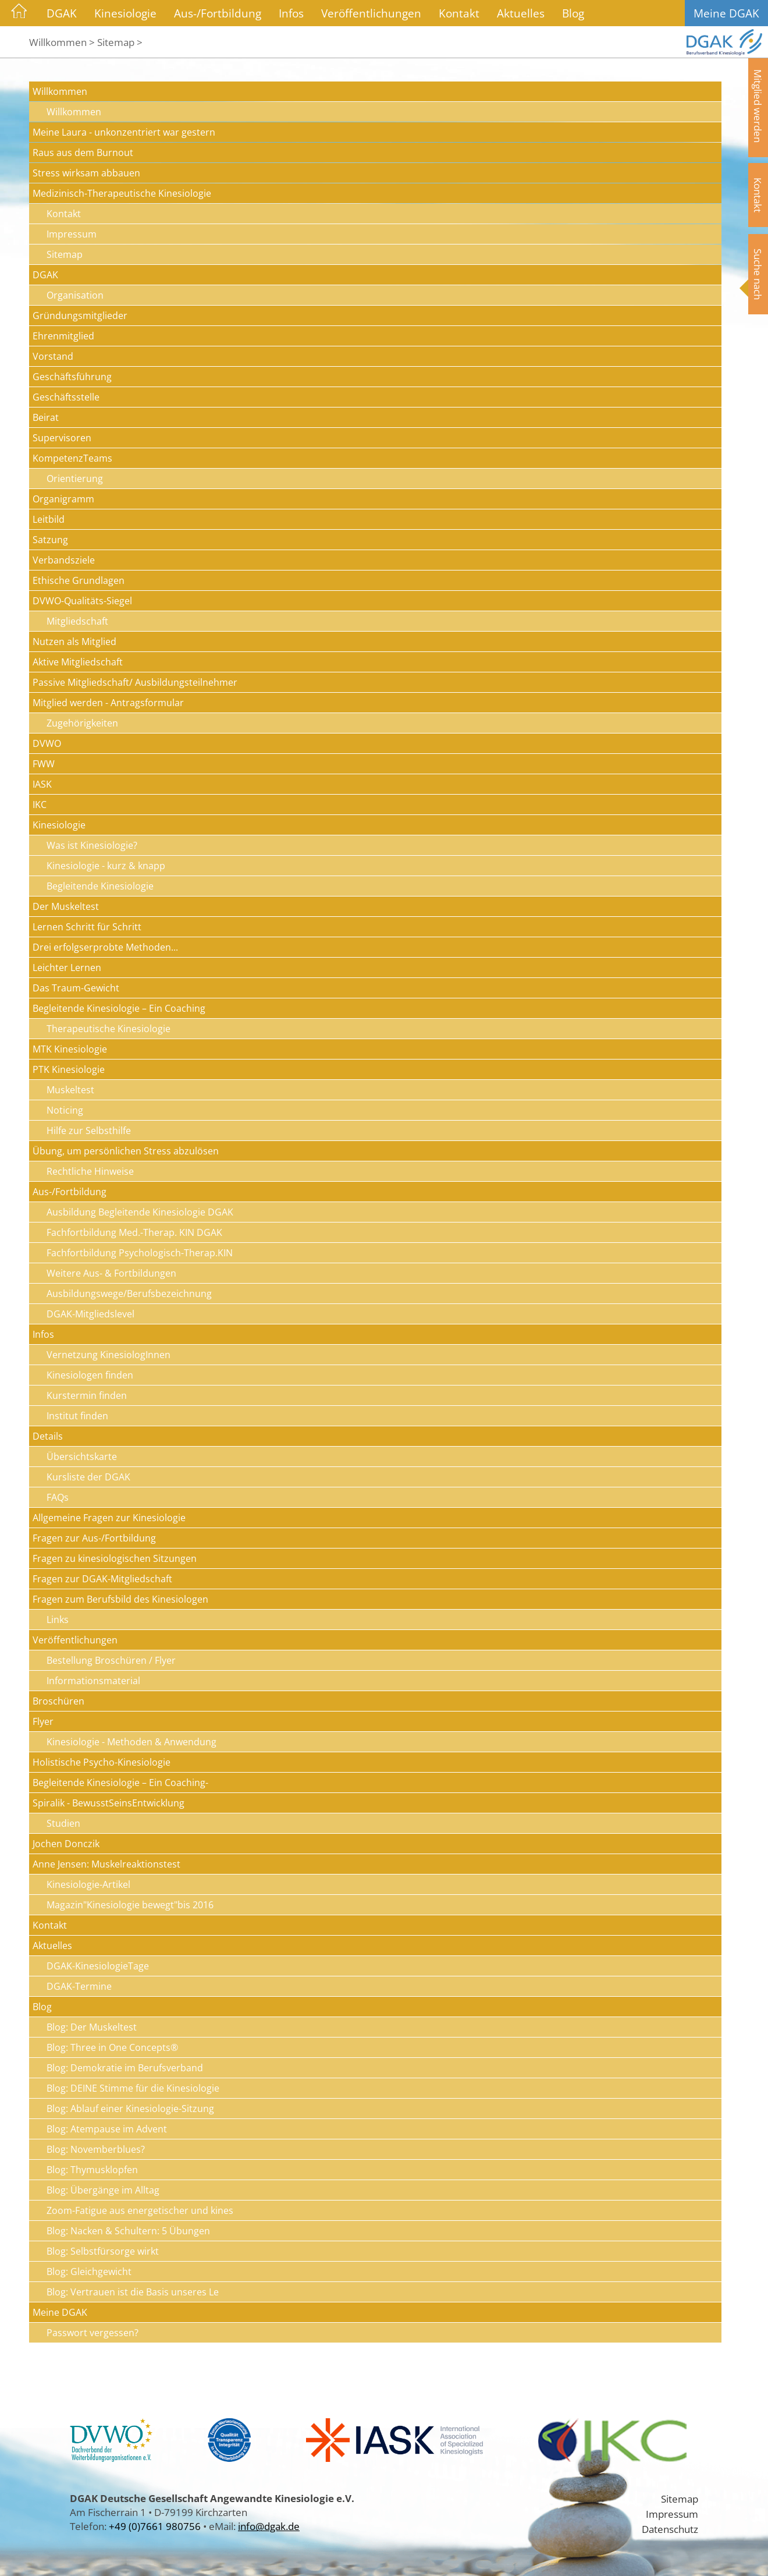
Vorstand (53, 356)
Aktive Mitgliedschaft (78, 661)
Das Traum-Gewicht (76, 987)
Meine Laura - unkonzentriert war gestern (124, 132)
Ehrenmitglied (63, 335)
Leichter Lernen (67, 967)
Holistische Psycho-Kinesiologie (101, 1762)
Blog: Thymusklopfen (92, 2169)
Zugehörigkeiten (82, 723)
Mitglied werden (758, 106)
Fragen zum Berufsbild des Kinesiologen (120, 1599)
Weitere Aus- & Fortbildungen (111, 1273)
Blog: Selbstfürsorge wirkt (103, 2251)
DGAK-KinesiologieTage (98, 1966)
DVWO (47, 743)
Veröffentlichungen (371, 13)
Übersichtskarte (82, 1456)
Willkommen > (62, 42)
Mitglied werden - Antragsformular (108, 702)
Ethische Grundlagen (79, 580)
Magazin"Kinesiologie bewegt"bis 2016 (130, 1904)
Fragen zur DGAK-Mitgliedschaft (102, 1578)
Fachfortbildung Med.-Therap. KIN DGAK (134, 1232)
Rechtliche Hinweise (90, 1171)
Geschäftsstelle (66, 397)
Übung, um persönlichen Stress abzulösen (126, 1151)
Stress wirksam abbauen (86, 172)
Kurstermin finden (87, 1395)
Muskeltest (70, 1089)
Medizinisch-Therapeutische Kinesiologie (122, 193)
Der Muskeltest (66, 906)
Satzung (50, 539)
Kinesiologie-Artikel (88, 1884)
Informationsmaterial (93, 1680)
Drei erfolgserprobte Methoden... (105, 947)
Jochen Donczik (66, 1843)
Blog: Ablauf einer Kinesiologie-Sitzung (130, 2108)
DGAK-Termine (79, 1986)
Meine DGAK (726, 13)
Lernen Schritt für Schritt (87, 926)
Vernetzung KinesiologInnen (108, 1354)
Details (48, 1436)
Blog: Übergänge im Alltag (103, 2190)
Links (58, 1619)
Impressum (72, 234)
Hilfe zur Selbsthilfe (89, 1130)
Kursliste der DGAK (88, 1477)
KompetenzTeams (72, 458)
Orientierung (75, 478)
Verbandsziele (64, 560)
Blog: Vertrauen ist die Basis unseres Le (133, 2292)
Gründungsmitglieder (80, 315)
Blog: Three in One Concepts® (112, 2047)
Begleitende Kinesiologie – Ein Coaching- (120, 1782)
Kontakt (459, 13)
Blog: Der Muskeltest (92, 2027)
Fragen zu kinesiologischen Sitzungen (115, 1558)
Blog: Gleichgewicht (89, 2271)
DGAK (62, 13)
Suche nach (758, 274)
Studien (63, 1823)
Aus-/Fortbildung (217, 13)
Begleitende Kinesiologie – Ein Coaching (119, 1008)
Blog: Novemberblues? (96, 2149)
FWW (44, 763)
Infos (291, 13)
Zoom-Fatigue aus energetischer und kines (140, 2210)
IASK (42, 784)
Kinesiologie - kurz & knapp (106, 865)
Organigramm (63, 498)
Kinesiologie (125, 13)
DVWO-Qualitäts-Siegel (82, 600)
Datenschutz (670, 2529)
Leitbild (49, 519)
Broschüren (58, 1701)
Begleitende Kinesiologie (100, 886)
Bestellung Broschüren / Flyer (111, 1660)
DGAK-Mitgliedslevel (90, 1314)
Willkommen (60, 91)
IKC (40, 804)
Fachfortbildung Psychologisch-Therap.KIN (140, 1252)
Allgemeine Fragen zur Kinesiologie (109, 1517)
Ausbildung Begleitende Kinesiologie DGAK (140, 1212)
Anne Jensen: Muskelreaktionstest (106, 1864)
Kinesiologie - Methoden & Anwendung (131, 1741)
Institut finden (77, 1415)
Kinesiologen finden (90, 1375)
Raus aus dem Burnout (83, 152)
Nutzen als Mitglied (74, 641)
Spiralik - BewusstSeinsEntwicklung (108, 1803)
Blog (573, 13)
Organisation (75, 295)
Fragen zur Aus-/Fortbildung (94, 1538)
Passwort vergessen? (92, 2332)
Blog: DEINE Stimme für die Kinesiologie (133, 2088)
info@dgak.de (269, 2526)
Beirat (46, 417)
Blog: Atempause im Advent (107, 2129)
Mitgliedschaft (77, 621)
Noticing (65, 1110)
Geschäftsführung (72, 376)
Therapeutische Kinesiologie (108, 1028)
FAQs (58, 1497)
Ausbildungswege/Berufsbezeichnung (129, 1293)
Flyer (43, 1721)
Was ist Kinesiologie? (92, 845)
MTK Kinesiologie (70, 1049)
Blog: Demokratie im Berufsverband (125, 2067)
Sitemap (65, 254)
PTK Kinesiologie (69, 1069)
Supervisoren (62, 437)
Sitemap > (120, 42)
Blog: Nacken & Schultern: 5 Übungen (128, 2230)
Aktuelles (521, 13)
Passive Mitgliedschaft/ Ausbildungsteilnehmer (135, 682)
